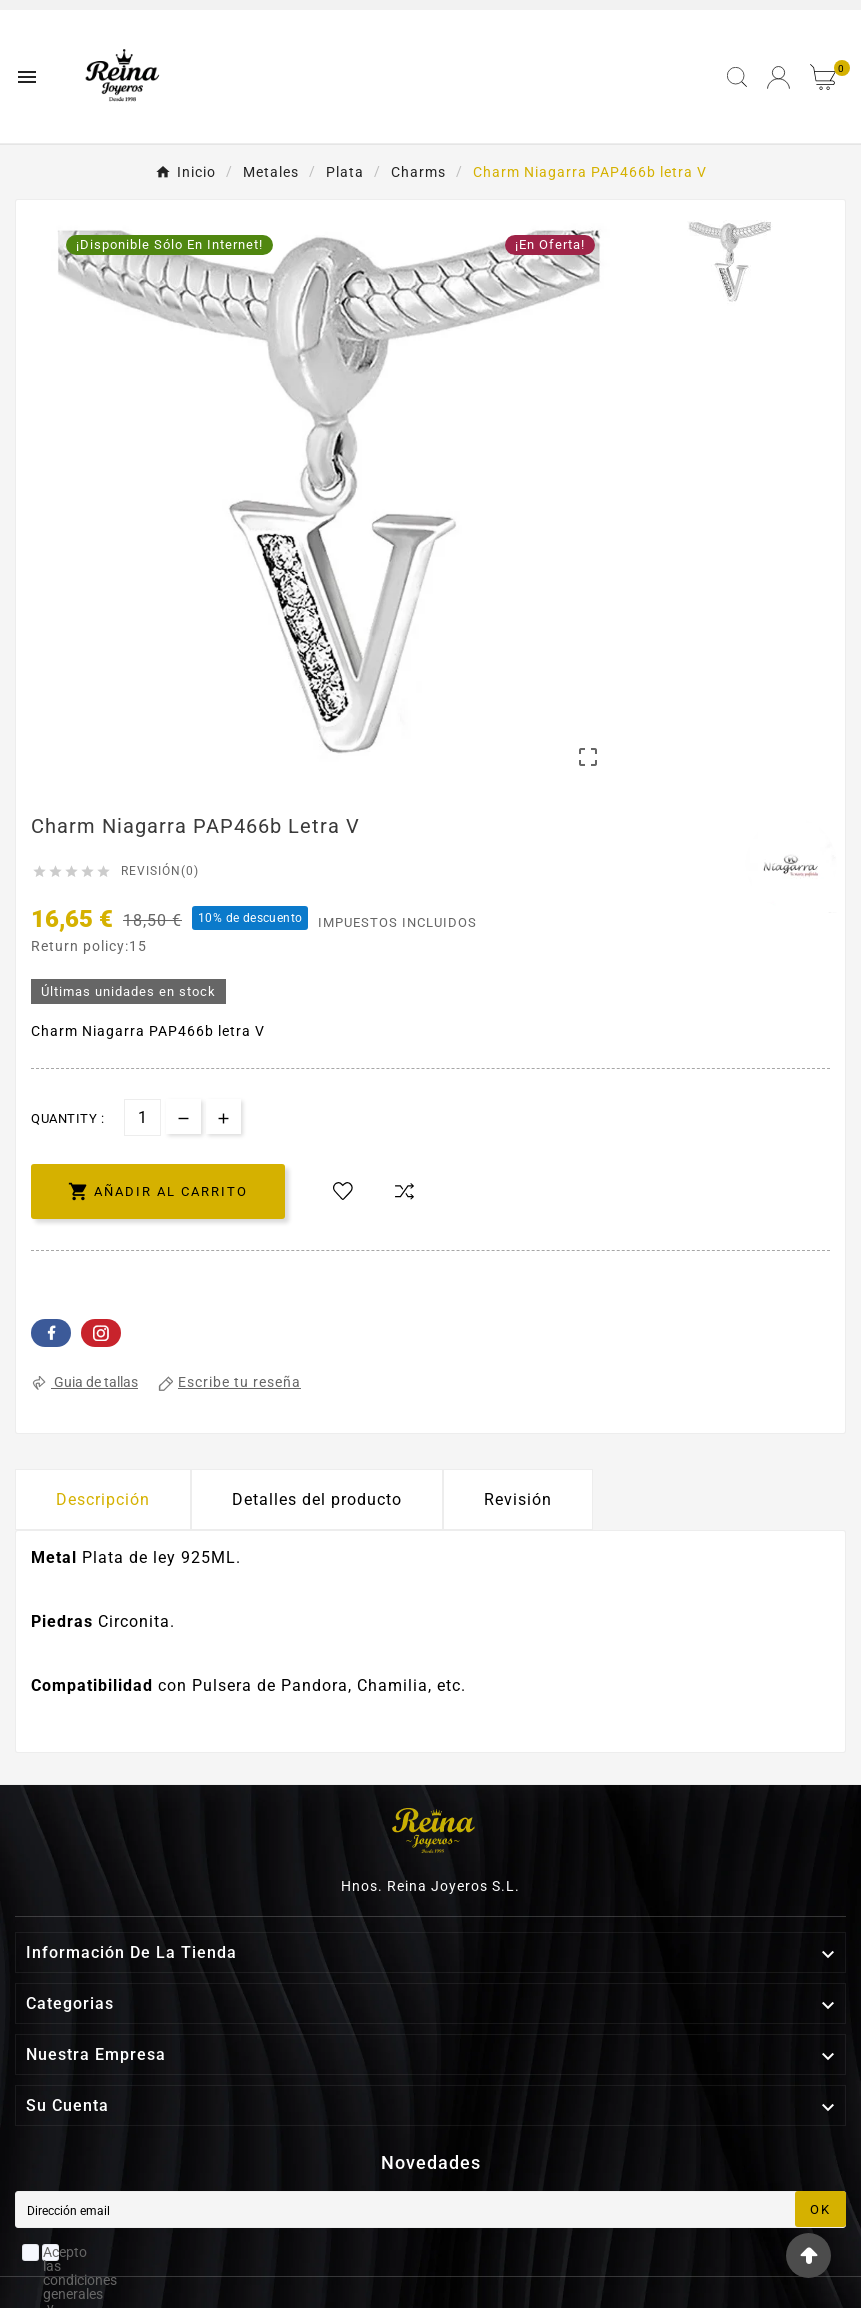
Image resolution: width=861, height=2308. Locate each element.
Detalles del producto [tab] (317, 1499)
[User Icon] (778, 77)
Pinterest (101, 1333)
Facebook (51, 1333)
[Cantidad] (142, 1117)
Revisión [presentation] (518, 1499)
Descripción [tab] (103, 1499)
